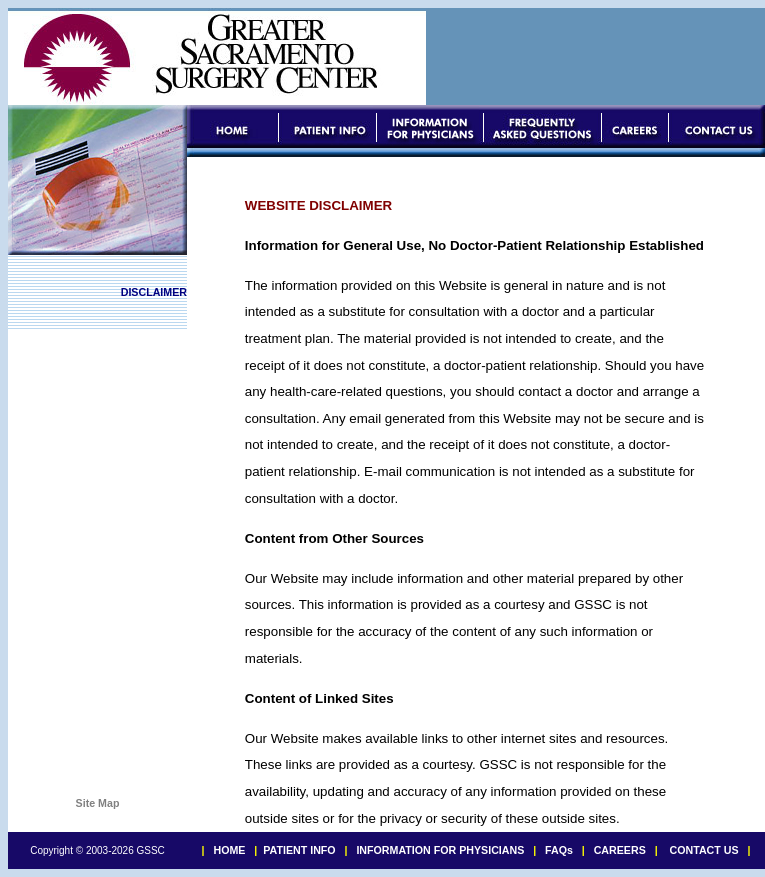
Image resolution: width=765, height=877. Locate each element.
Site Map (98, 803)
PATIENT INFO (299, 850)
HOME (229, 850)
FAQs (559, 850)
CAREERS (620, 850)
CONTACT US (704, 850)
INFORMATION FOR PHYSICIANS (438, 850)
